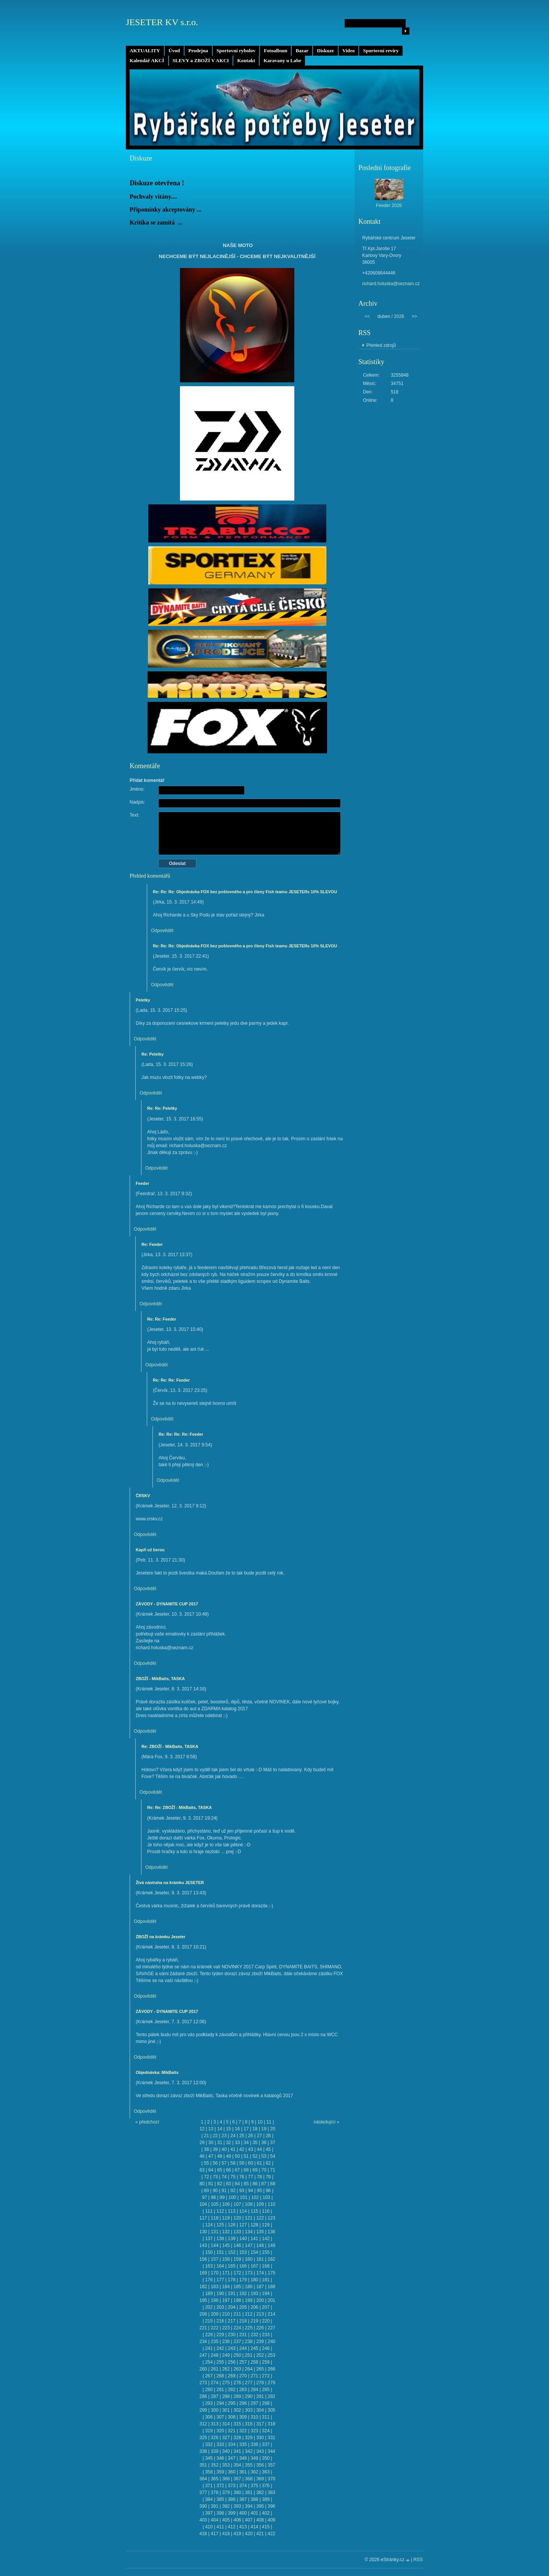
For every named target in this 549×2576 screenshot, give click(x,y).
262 (226, 2369)
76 (241, 2177)
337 (266, 2444)
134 (248, 2231)
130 (203, 2231)
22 (215, 2135)
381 (248, 2492)
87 (263, 2183)
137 (209, 2238)
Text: (134, 815)
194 (266, 2293)
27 (259, 2135)
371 (209, 2485)
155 (266, 2252)
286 (203, 2396)
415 (266, 2526)
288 (226, 2396)
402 (266, 2513)
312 (203, 2424)
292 (271, 2396)
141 (254, 2238)
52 (254, 2156)
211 (237, 2314)
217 (232, 2321)
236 (226, 2341)
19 (263, 2128)
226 (260, 2327)
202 (209, 2307)
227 (271, 2327)
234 (203, 2341)
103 (266, 2197)
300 (214, 2410)
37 (272, 2142)
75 (232, 2177)
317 (260, 2424)
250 (237, 2355)
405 (226, 2520)
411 (220, 2526)
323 (254, 2430)
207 (266, 2307)
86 (254, 2183)
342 (248, 2451)
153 (243, 2252)
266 (271, 2369)
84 (237, 2183)
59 (241, 2163)
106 (226, 2204)
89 (206, 2190)
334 (232, 2444)
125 (220, 2225)
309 (243, 2417)
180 (254, 2279)
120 (237, 2218)
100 (232, 2197)
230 (232, 2334)
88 (272, 2183)
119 (226, 2218)
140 (243, 2238)
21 (206, 2135)
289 (237, 2396)
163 (209, 2266)
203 (220, 2307)
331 (271, 2437)
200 (260, 2300)
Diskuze (325, 50)
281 (220, 2389)
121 (248, 2218)
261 (214, 2369)
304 (260, 2410)
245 (254, 2348)
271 (254, 2376)
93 (241, 2190)
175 (271, 2273)
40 (224, 2149)
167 (254, 2266)
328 (237, 2437)
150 (209, 2252)
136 (271, 2231)
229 (220, 2334)
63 (201, 2170)
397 (209, 2513)
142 (266, 2238)
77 (250, 2177)
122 (260, 2218)
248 (214, 2355)
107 (237, 2204)
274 (214, 2382)
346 (220, 2458)
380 (237, 2492)
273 (203, 2382)
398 (220, 2513)
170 (214, 2273)
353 (226, 2465)
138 (220, 2238)
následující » (326, 2122)
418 (226, 2533)
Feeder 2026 (389, 205)
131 (214, 2231)
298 (266, 2403)
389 (266, 2499)
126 (232, 2225)
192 (243, 2293)
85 (246, 2183)
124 (209, 2225)
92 (232, 2190)
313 (214, 2424)
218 (243, 2321)
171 (226, 2273)
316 (248, 2424)
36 (263, 2142)
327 (226, 2437)
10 (259, 2122)
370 (271, 2478)
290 (248, 2396)
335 (243, 2444)
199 (248, 2300)
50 (237, 2156)
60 (250, 2163)
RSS (418, 2559)
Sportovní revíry (380, 50)
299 (203, 2410)
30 (210, 2142)
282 (232, 2389)
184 (226, 2286)
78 (259, 2177)
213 (260, 2314)
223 (226, 2327)
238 (248, 2341)
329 (248, 2437)
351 (203, 2465)
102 (255, 2197)
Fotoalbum (275, 50)
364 (203, 2478)
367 (237, 2478)
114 (243, 2211)
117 (203, 2218)
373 (232, 2485)
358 (209, 2472)
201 (271, 2300)
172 (237, 2273)
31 (219, 2142)
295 (232, 2403)
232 (254, 2334)
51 (246, 2156)
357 (271, 2465)
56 (215, 2163)
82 (219, 2183)
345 (209, 2458)
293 (209, 2403)
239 (260, 2341)
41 (232, 2149)
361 (243, 2472)
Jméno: (137, 789)
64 (210, 2170)
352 (214, 2465)
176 (209, 2279)
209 (214, 2314)
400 (243, 2513)
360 (232, 2472)
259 (266, 2362)
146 (237, 2245)
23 (224, 2135)
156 (203, 2259)
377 (203, 2492)
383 (271, 2492)
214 (271, 2314)
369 (260, 2478)
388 (254, 2499)
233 (266, 2334)
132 (226, 2231)
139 (232, 2238)
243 (232, 2348)
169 (203, 2273)
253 (271, 2355)
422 (271, 2533)
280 (209, 2389)
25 (241, 2135)
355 (248, 2465)
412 (232, 2526)
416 (203, 2533)
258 (254, 2362)
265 (260, 2369)
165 (232, 2266)
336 (254, 2444)
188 (271, 2286)
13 (210, 2128)
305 (271, 2410)
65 (219, 2170)
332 (209, 2444)
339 (214, 2451)
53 (263, 2156)
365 (214, 2478)
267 (209, 2376)
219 (254, 2321)
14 (219, 2128)
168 (266, 2266)
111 (209, 2211)
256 (232, 2362)
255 (220, 2362)
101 (243, 2197)
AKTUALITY (145, 50)
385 (220, 2499)
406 (237, 2520)
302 (237, 2410)
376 (266, 2485)
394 (248, 2506)
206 (254, 2307)
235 (214, 2341)
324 (266, 2430)
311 (266, 2417)
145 (226, 2245)
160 (248, 2259)
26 (250, 2135)
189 (209, 2293)
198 (237, 2300)
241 (209, 2348)
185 (237, 2286)
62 (268, 2163)
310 (254, 2417)
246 (266, 2348)
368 (248, 2478)
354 (237, 2465)
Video (348, 50)
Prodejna (198, 50)
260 (203, 2369)
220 (266, 2321)
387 (243, 2499)
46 (201, 2156)
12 (201, 2128)
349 (254, 2458)
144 (214, 2245)
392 (226, 2506)
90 (215, 2190)
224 (237, 2327)
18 (254, 2128)
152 (232, 2252)
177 (220, 2279)
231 (243, 2334)
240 (271, 2341)
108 (248, 2204)
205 (243, 2307)
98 (213, 2197)
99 (222, 2197)
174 (260, 2273)
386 (232, 2499)
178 (232, 2279)
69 (254, 2170)
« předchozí (147, 2122)
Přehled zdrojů (381, 345)
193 (254, 2293)
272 (266, 2376)
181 (266, 2279)
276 (237, 2382)
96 (268, 2190)
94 (250, 2190)
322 (243, 2430)
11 (268, 2122)
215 (209, 2321)
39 (215, 2149)
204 (232, 2307)
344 (271, 2451)
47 (210, 2156)
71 (272, 2170)
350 (266, 2458)
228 (209, 2334)
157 (214, 2259)
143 (203, 2245)
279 (271, 2382)
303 (248, 2410)
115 (254, 2211)
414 (254, 2526)
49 (228, 2156)
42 (241, 2149)
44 (259, 2149)
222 (214, 2327)
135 (260, 2231)
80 (201, 2183)
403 (203, 2520)
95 (259, 2190)
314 (226, 2424)
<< (367, 316)
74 (224, 2177)
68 (246, 2170)
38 (206, 2149)
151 (220, 2252)
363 (266, 2472)
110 (271, 2204)
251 (248, 2355)
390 (203, 2506)
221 (203, 2327)
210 (226, 2314)
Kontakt (246, 60)
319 (209, 2430)
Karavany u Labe (282, 60)
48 (219, 2156)
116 (266, 2211)
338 (203, 2451)
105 (214, 2204)
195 (203, 2300)
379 (226, 2492)
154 (254, 2252)
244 (243, 2348)
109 (260, 2204)
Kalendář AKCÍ (147, 60)
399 (232, 2513)
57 (224, 2163)
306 (209, 2417)
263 (237, 2369)
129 (266, 2225)
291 (260, 2396)
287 (214, 2396)
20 (272, 2128)
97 (204, 2197)
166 (243, 2266)
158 (226, 2259)
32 (228, 2142)
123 (271, 2218)
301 (226, 2410)
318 (271, 2424)
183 (214, 2286)
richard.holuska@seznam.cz (391, 283)
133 (237, 2231)
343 (260, 2451)
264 (248, 2369)
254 (209, 2362)
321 (232, 2430)
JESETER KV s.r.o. (162, 22)
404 (214, 2520)
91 (224, 2190)
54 (272, 2156)
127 (243, 2225)
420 (248, 2533)
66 (228, 2170)
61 (259, 2163)
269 (232, 2376)
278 (260, 2382)
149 (271, 2245)
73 (215, 2177)
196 (214, 2300)
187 (260, 2286)
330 (260, 2437)
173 (248, 2273)
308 (232, 2417)
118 (214, 2218)
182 (203, 2286)
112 (220, 2211)
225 (248, 2327)
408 (260, 2520)
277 (248, 2382)
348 (243, 2458)
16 (237, 2128)
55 (206, 2163)
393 (237, 2506)
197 (226, 2300)
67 (237, 2170)
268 (220, 2376)
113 (232, 2211)
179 (243, 2279)
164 (220, 2266)
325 (203, 2437)
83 (228, 2183)
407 (248, 2520)
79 (268, 2177)
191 (232, 2293)
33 (237, 2142)
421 (260, 2533)
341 (237, 2451)
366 (226, 2478)
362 (254, 2472)
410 (209, 2526)
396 (271, 2506)
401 (254, 2513)
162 (271, 2259)
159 (237, 2259)
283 (243, 2389)
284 (254, 2389)
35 (254, 2142)
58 (232, 2163)
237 (237, 2341)
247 (203, 2355)
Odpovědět (162, 930)
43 (250, 2149)
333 (220, 2444)
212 (248, 2314)
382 (260, 2492)
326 (214, 2437)
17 (246, 2128)
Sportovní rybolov (236, 50)
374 (243, 2485)
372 (220, 2485)
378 (214, 2492)
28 (268, 2135)
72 (206, 2177)
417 (214, 2533)
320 (220, 2430)
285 (266, 2389)
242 (220, 2348)
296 (243, 2403)
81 (210, 2183)
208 (203, 2314)
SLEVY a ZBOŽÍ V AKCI (201, 60)
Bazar (301, 50)
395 (260, 2506)
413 (243, 2526)
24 (232, 2135)
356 (260, 2465)
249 (226, 2355)
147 (248, 2245)
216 (220, 2321)
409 (271, 2520)
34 (246, 2142)
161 (260, 2259)
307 (220, 2417)
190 (220, 2293)
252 (260, 2355)
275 (226, 2382)
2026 (399, 316)
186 (248, 2286)
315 (237, 2424)
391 (214, 2506)
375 (254, 2485)
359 (220, 2472)
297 (254, 2403)
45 (268, 2149)
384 (209, 2499)
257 (243, 2362)
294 (220, 2403)
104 (203, 2204)
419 (237, 2533)
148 (260, 2245)
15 (228, 2128)
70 (263, 2170)
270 (243, 2376)
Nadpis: (137, 802)
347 (232, 2458)
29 (201, 2142)
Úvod (174, 50)
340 (226, 2451)
